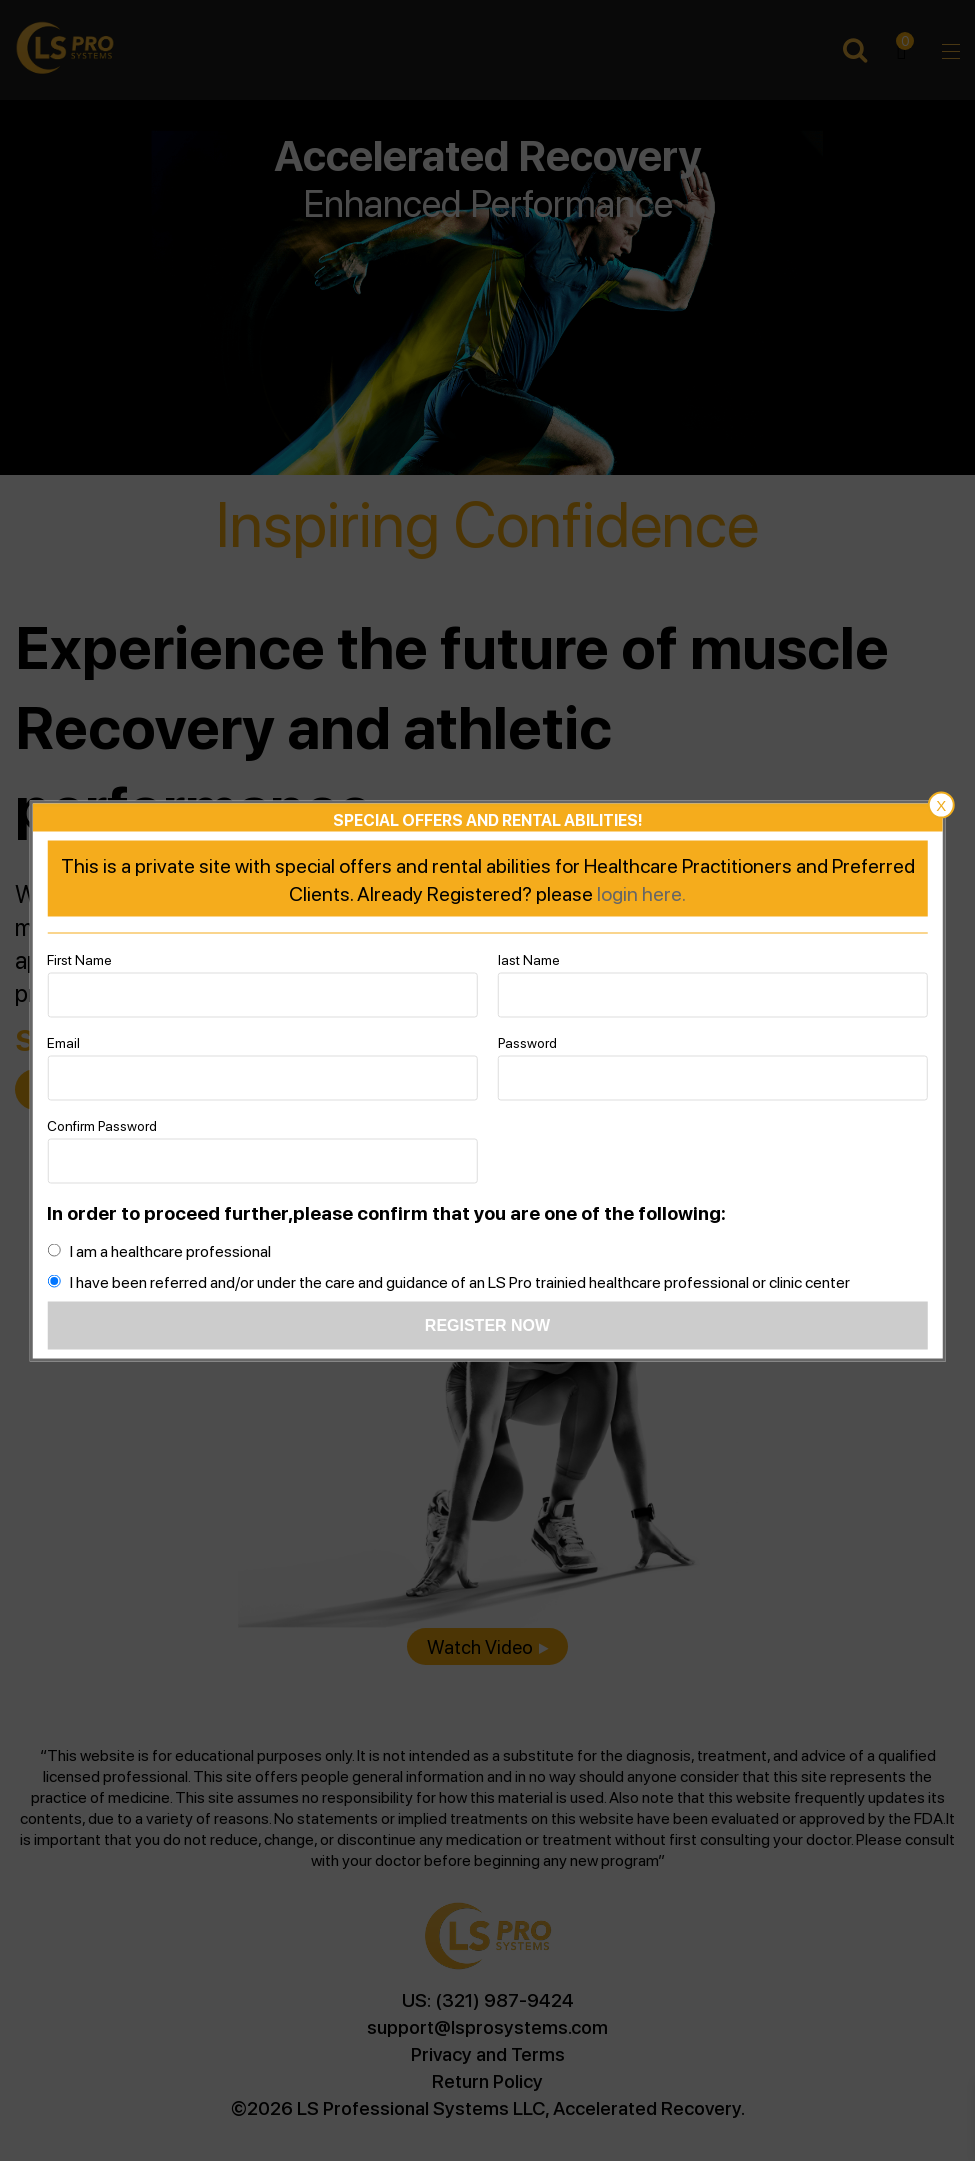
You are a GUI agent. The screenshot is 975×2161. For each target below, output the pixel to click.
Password (527, 1041)
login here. (641, 892)
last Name (529, 958)
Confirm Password (102, 1124)
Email (63, 1041)
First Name (79, 958)
